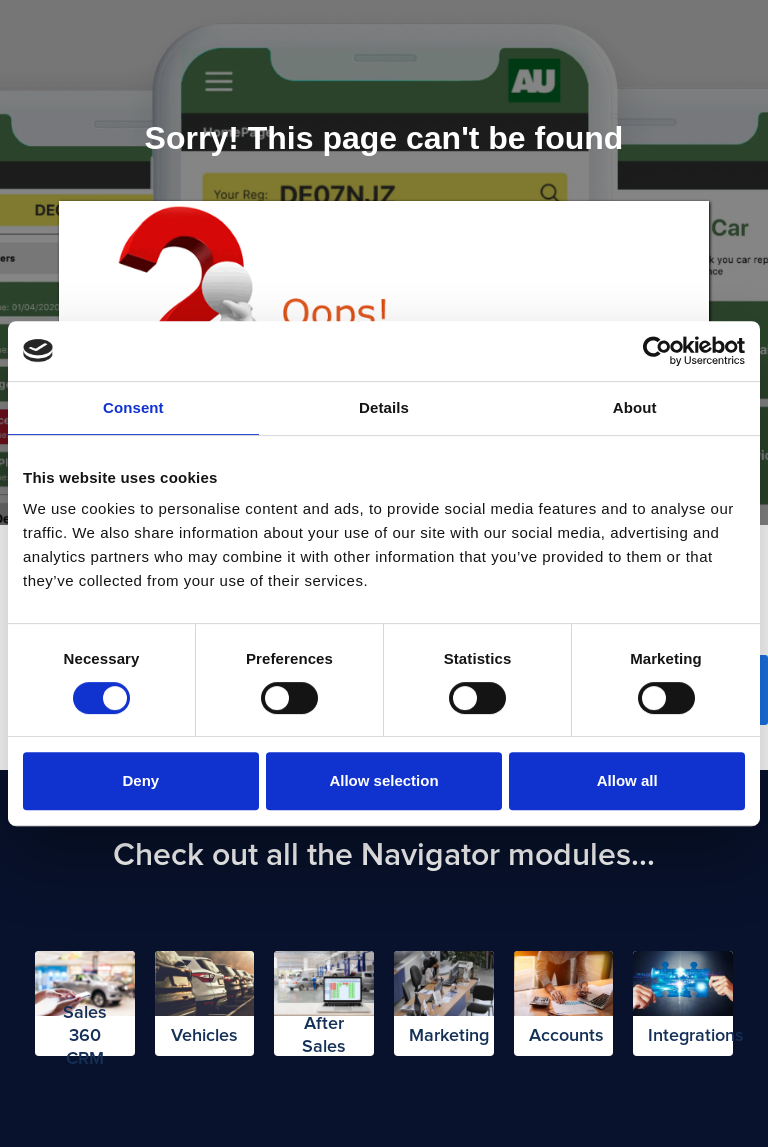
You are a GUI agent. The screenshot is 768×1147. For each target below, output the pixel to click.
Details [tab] (384, 407)
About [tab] (635, 407)
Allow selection (383, 780)
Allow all (627, 780)
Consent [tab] (133, 407)
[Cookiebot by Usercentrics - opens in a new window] (657, 351)
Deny (140, 780)
